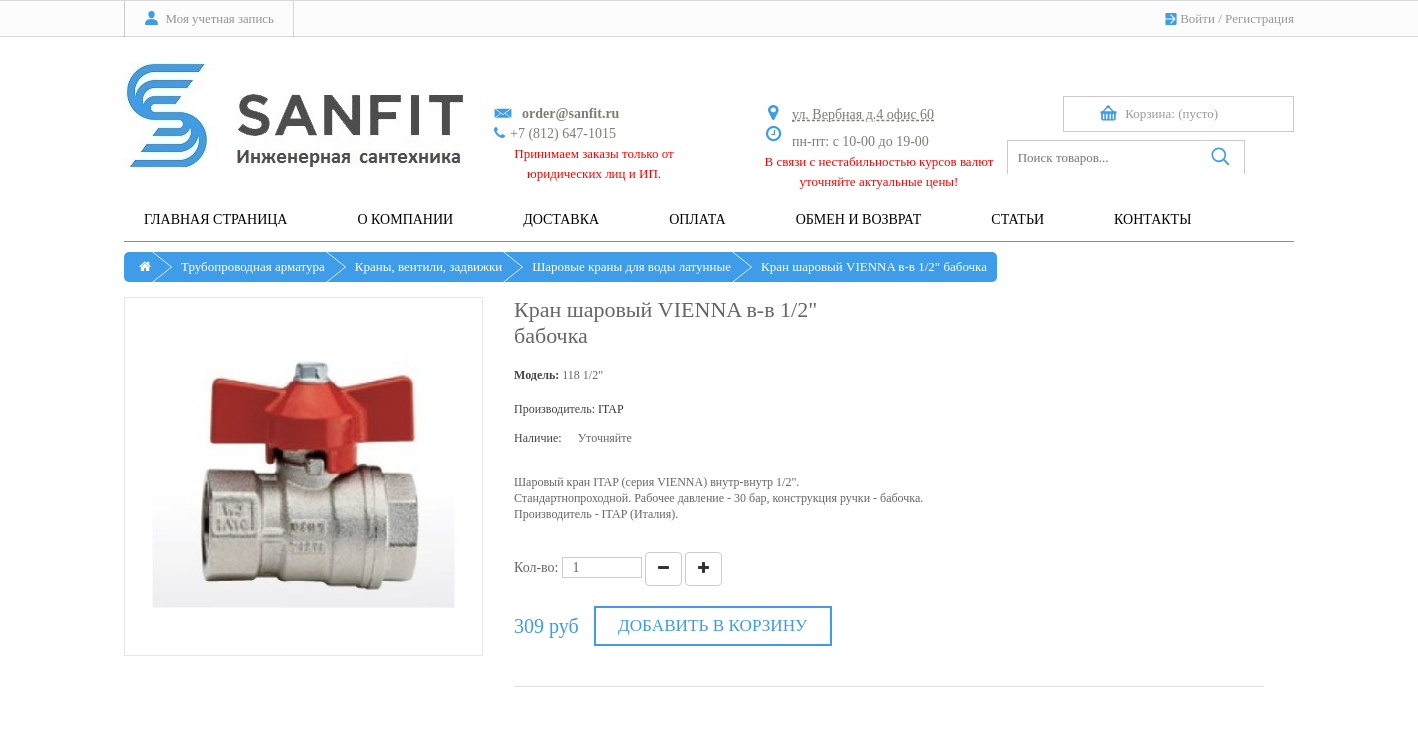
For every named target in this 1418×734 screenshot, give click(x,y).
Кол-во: (536, 567)
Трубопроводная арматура (253, 266)
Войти (1197, 18)
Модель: (536, 375)
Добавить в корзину (712, 625)
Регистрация (1259, 18)
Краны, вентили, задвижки (428, 266)
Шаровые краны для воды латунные (631, 266)
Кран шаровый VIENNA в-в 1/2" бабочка (874, 266)
